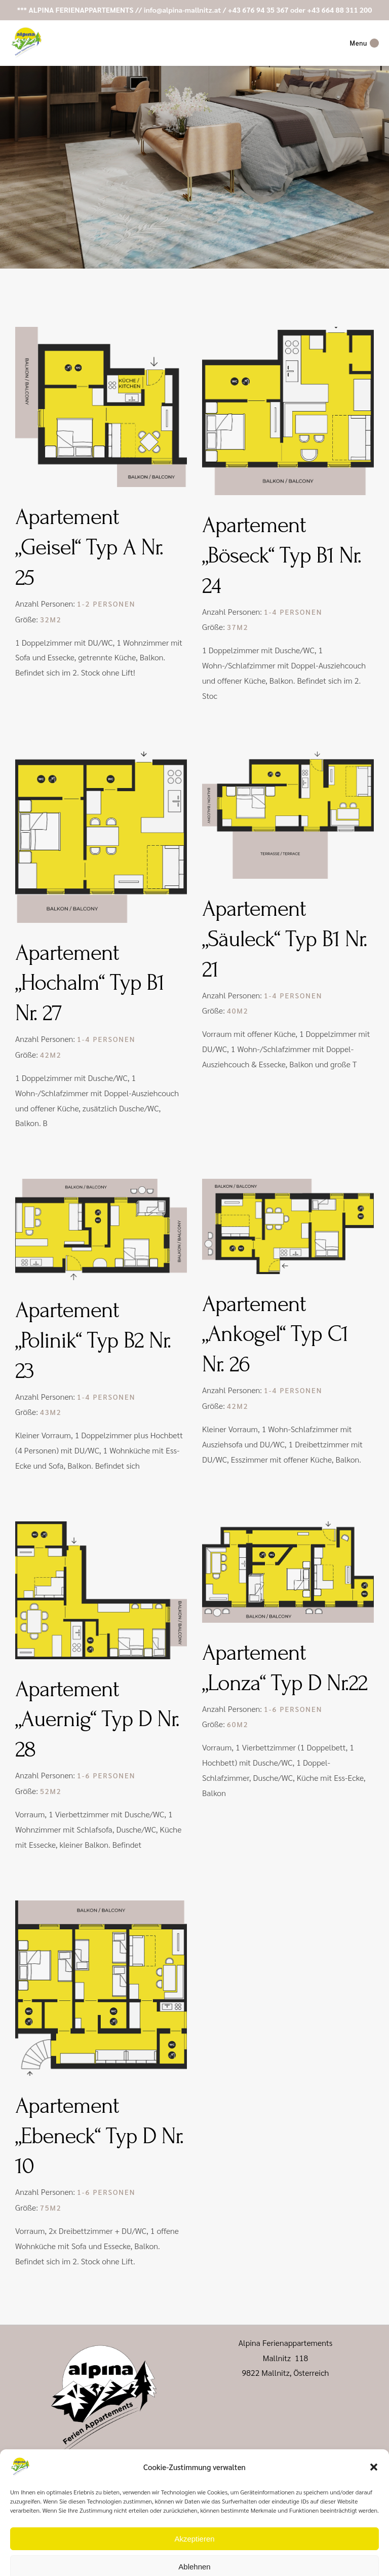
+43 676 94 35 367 (258, 9)
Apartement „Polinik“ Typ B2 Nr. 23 (93, 1340)
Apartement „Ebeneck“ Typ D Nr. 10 (99, 2136)
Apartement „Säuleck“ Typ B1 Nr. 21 (284, 939)
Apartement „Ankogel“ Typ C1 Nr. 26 (275, 1334)
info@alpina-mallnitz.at (182, 9)
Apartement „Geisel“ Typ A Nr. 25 (89, 547)
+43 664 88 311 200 (339, 9)
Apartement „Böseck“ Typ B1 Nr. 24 (281, 555)
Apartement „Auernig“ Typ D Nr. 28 (97, 1719)
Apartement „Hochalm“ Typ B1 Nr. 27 (89, 983)
